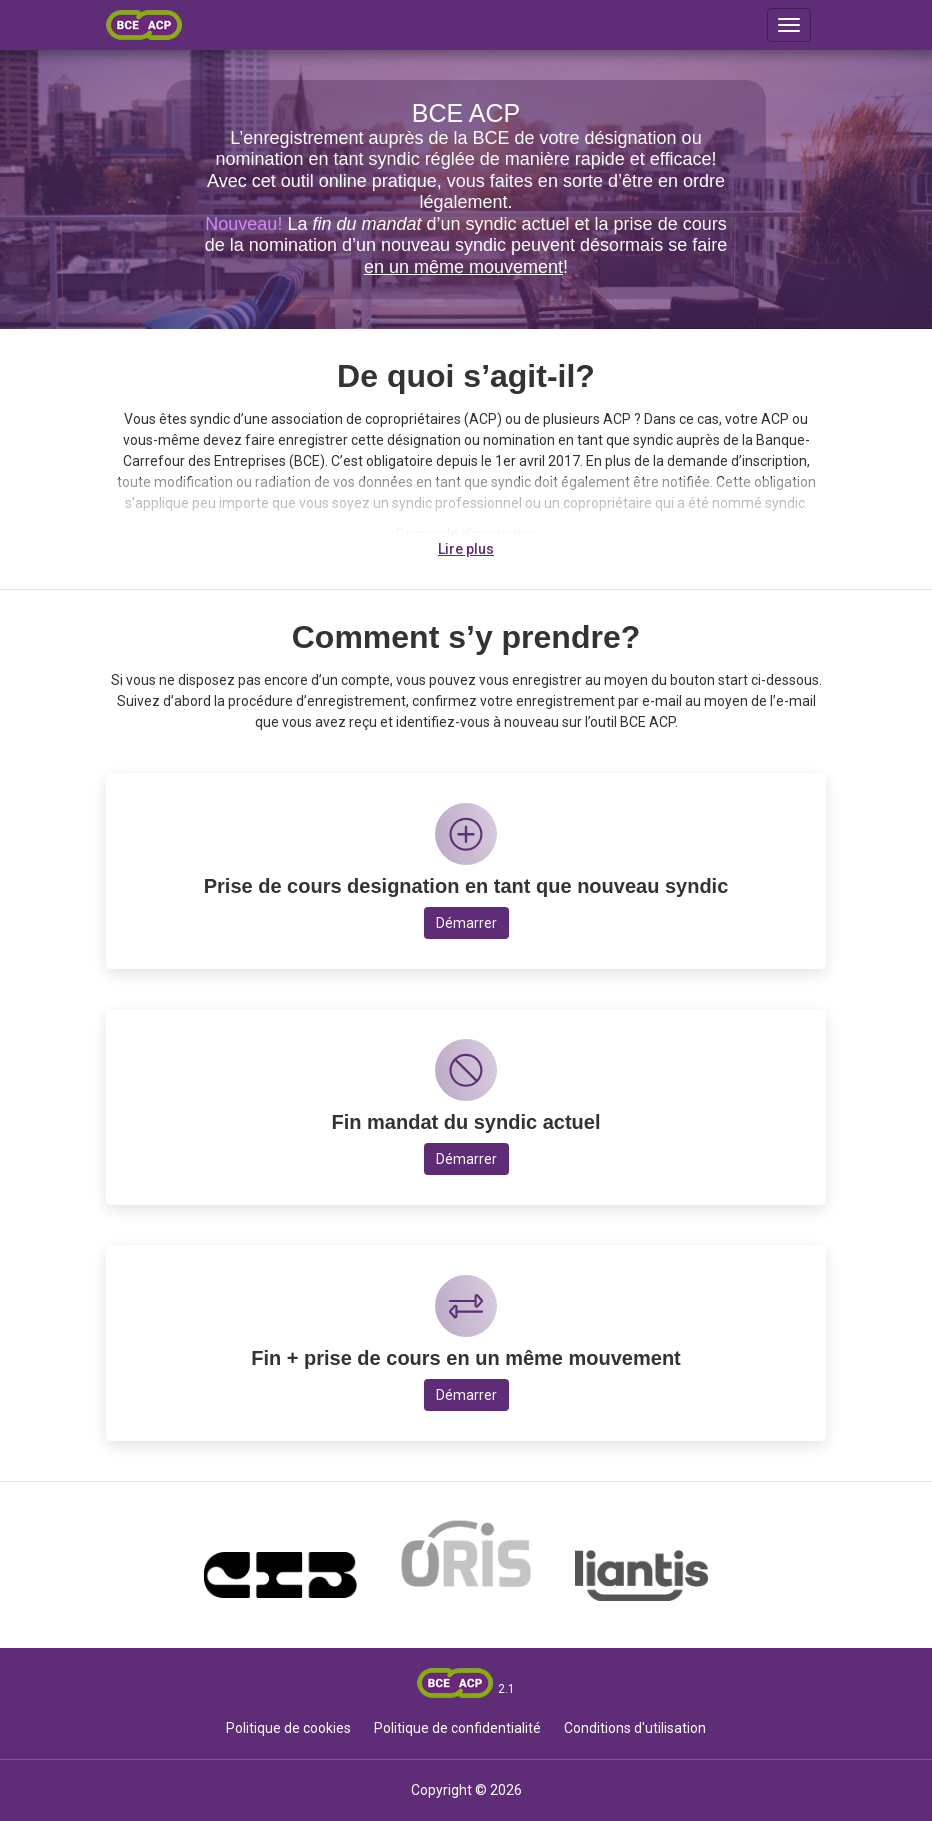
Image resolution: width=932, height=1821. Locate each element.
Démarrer (466, 923)
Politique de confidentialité (457, 1728)
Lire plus (466, 549)
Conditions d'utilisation (635, 1728)
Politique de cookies (288, 1728)
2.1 (506, 1689)
